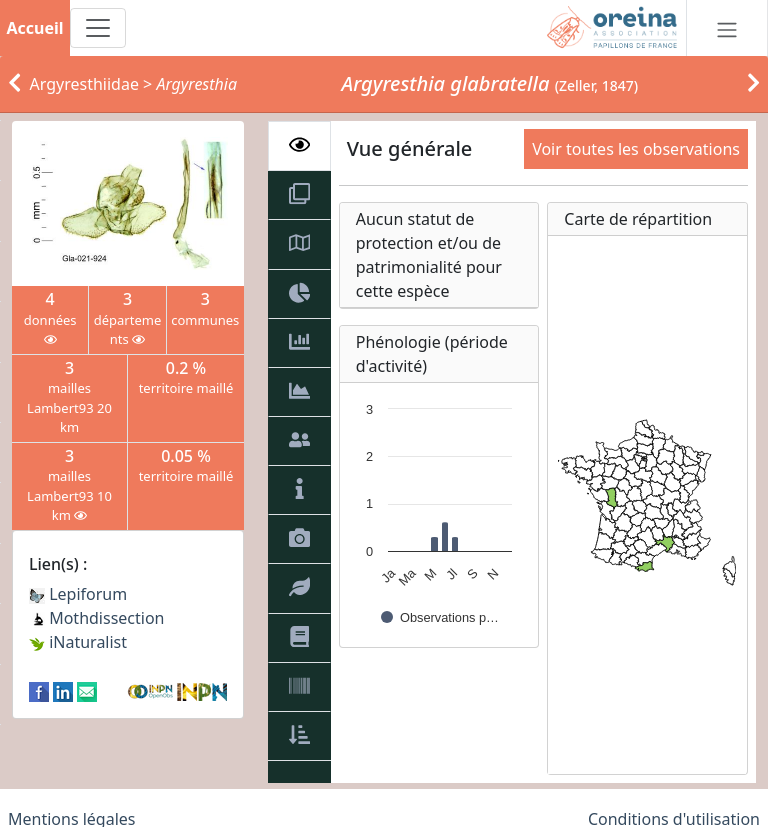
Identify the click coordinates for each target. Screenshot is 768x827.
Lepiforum (78, 594)
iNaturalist (78, 642)
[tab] (299, 146)
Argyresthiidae (84, 84)
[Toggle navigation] (98, 28)
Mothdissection (97, 618)
